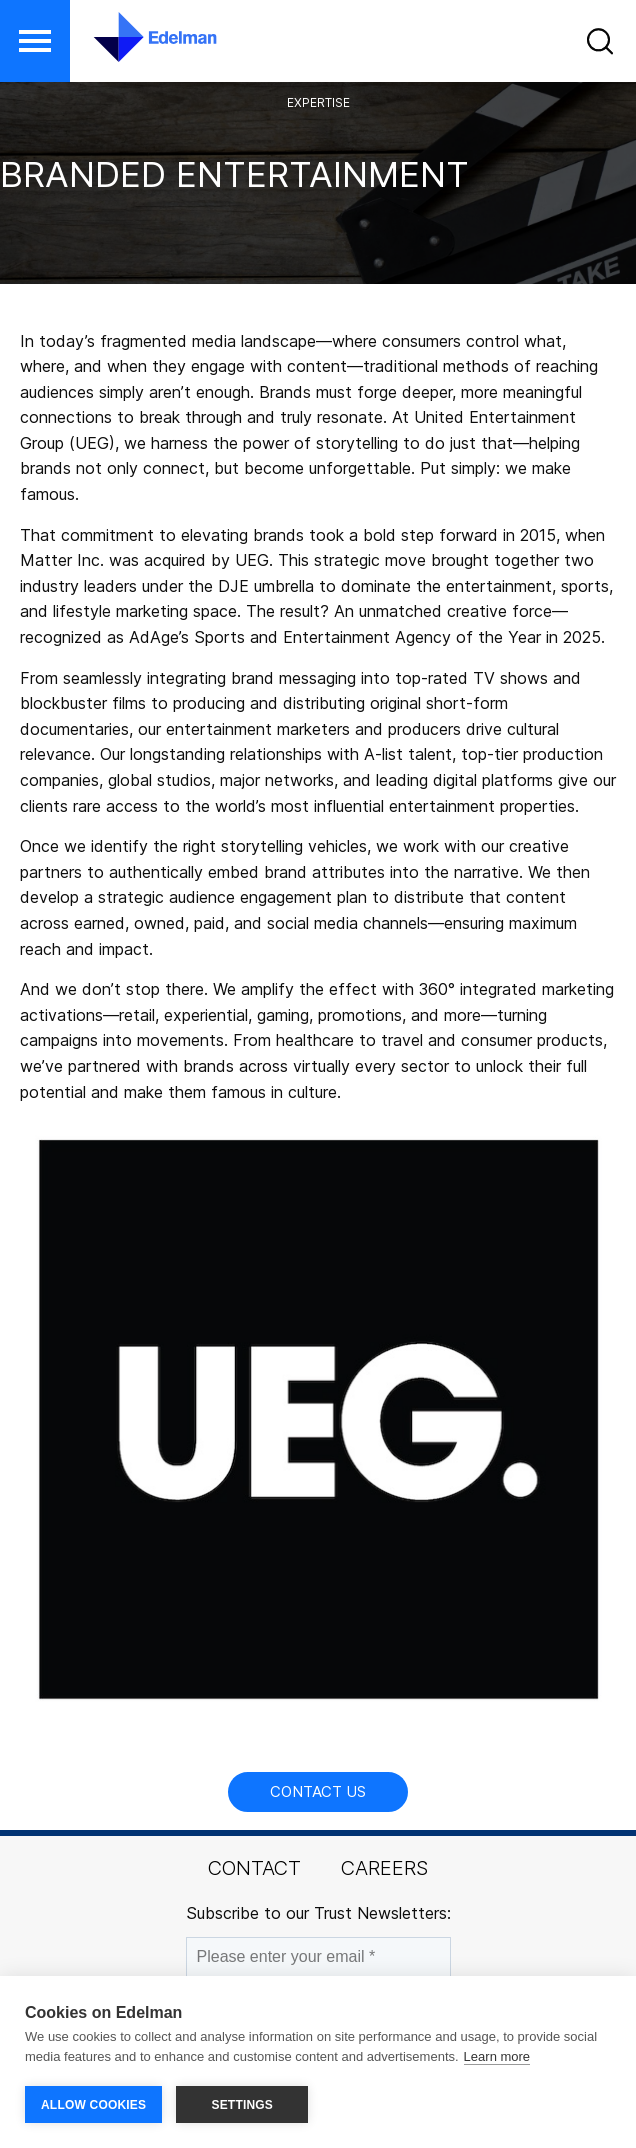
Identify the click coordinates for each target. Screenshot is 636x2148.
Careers (384, 1868)
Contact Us (318, 1791)
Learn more (497, 2056)
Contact (254, 1868)
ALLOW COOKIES (93, 2105)
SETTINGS (242, 2105)
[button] (35, 41)
